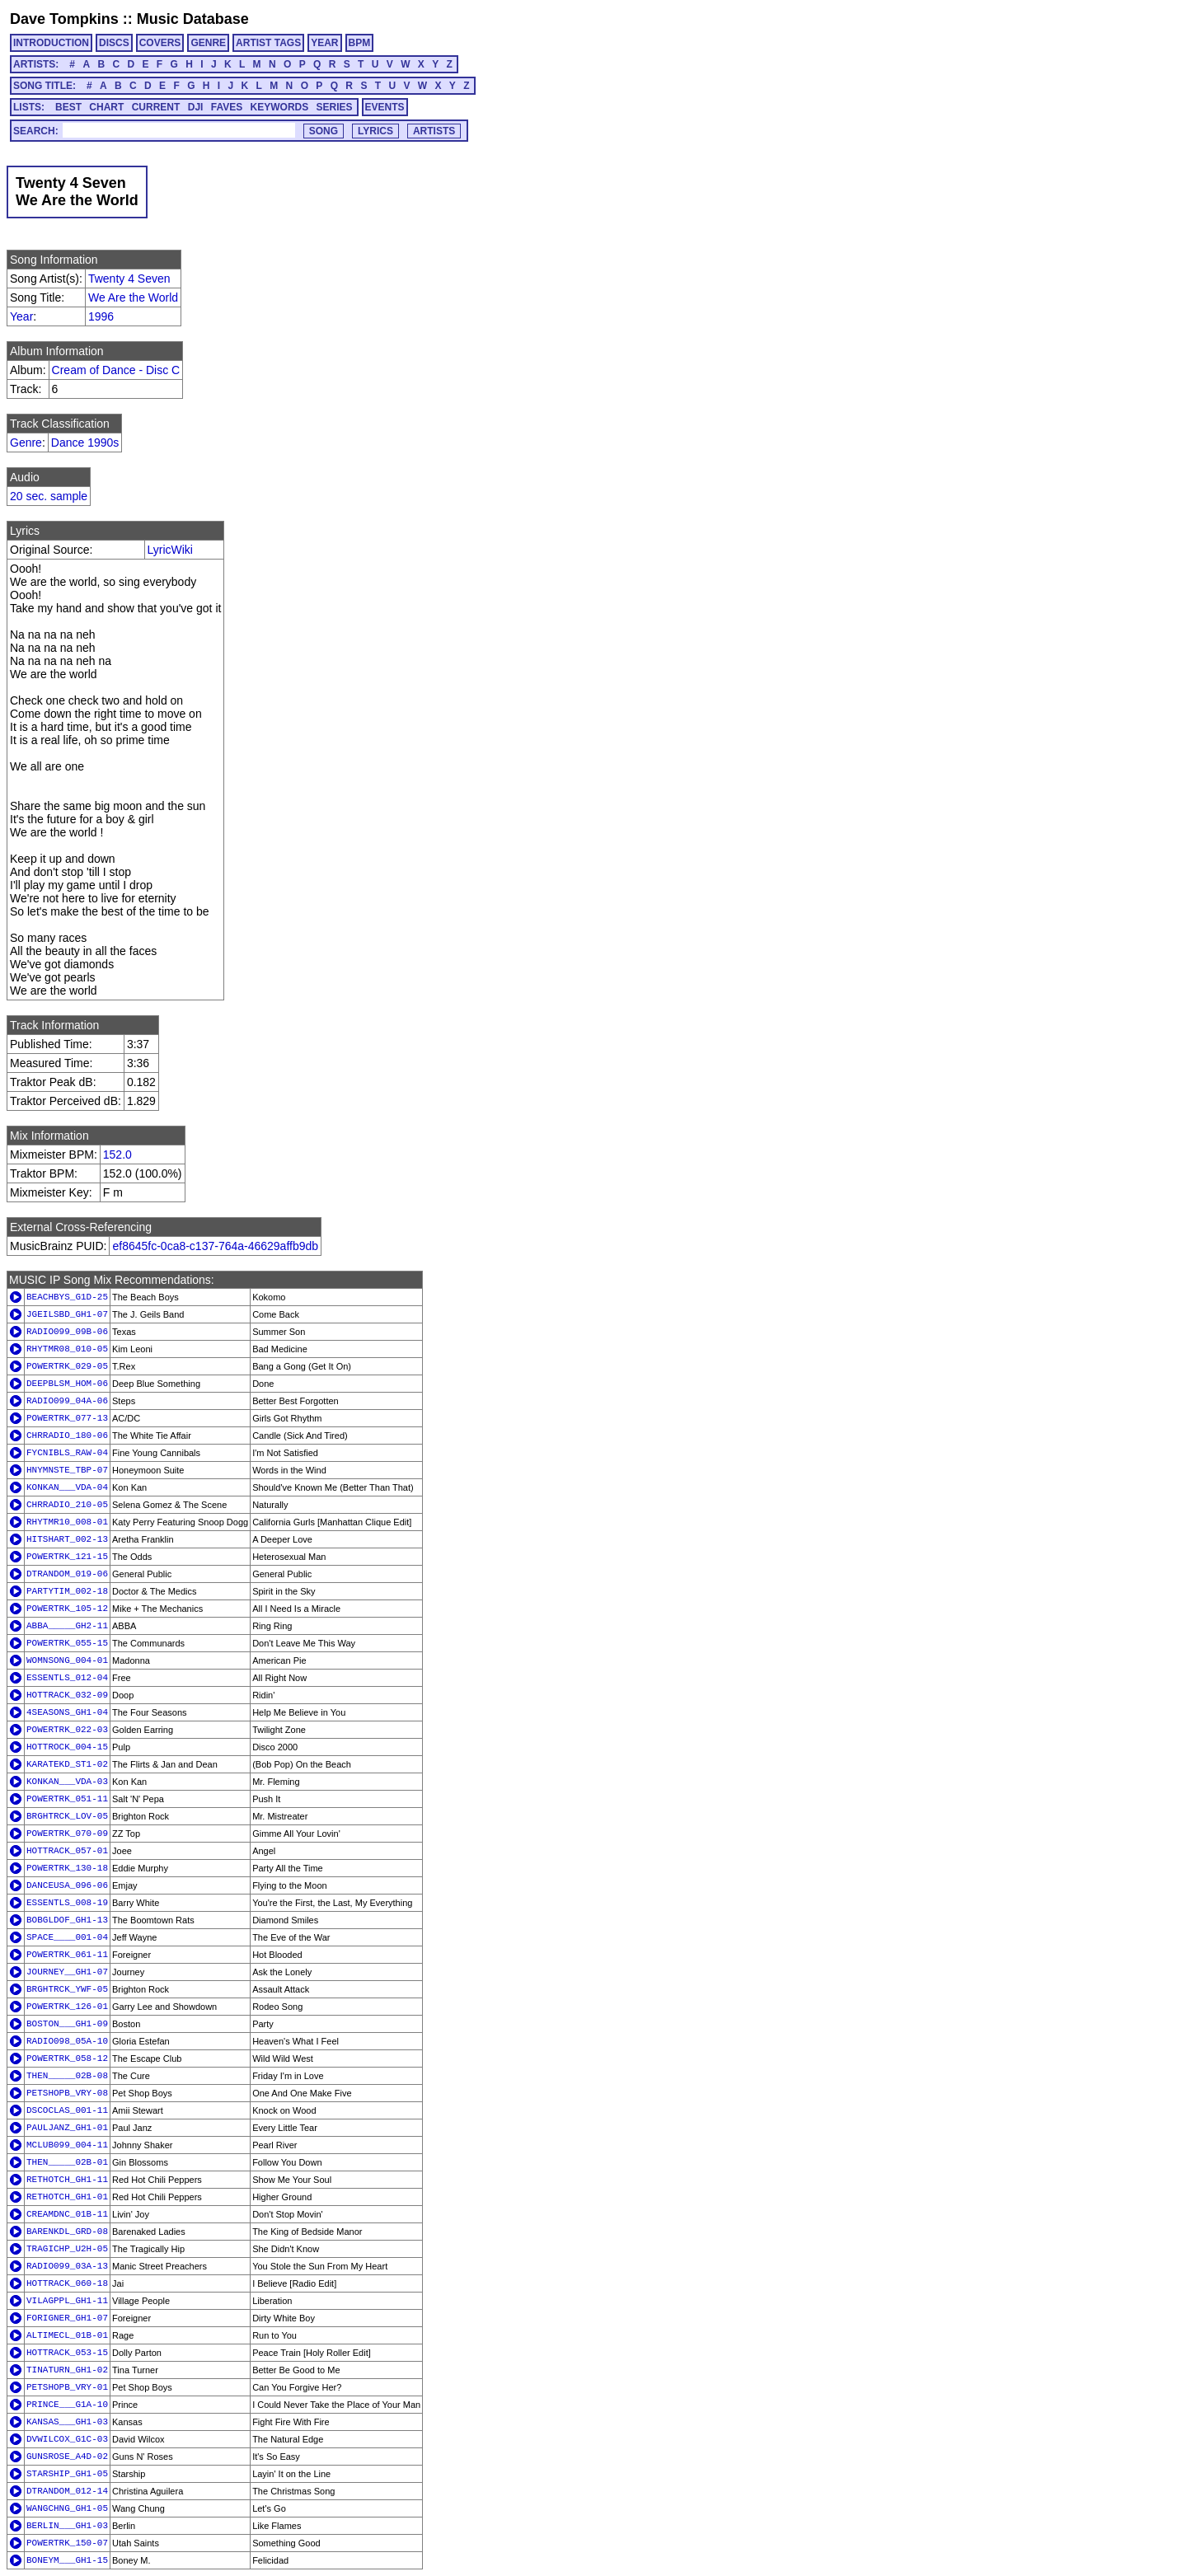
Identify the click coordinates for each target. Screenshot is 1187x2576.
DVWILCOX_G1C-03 (67, 2439)
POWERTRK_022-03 (67, 1730)
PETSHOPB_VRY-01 (67, 2387)
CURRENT (156, 107)
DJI (196, 107)
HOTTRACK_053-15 (67, 2353)
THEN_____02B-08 (67, 2076)
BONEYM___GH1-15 (67, 2560)
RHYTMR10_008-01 (67, 1522)
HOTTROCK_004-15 (67, 1747)
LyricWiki (170, 549)
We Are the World (133, 297)
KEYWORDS (280, 107)
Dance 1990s (85, 442)
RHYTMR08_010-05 (67, 1349)
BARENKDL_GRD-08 (67, 2231)
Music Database (193, 19)
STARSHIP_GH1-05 (67, 2474)
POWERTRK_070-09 (67, 1833)
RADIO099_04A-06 (67, 1401)
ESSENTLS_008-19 (67, 1903)
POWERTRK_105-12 (67, 1609)
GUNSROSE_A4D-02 (67, 2456)
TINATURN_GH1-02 (67, 2370)
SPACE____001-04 (67, 1937)
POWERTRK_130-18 (67, 1868)
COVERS (160, 43)
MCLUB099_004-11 (67, 2145)
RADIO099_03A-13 (67, 2266)
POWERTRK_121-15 (67, 1557)
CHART (106, 107)
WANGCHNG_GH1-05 (67, 2508)
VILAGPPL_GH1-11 (67, 2301)
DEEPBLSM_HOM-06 (67, 1384)
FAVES (226, 107)
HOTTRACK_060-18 (67, 2283)
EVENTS (385, 107)
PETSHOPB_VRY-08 (67, 2093)
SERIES (335, 107)
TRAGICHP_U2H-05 (67, 2249)
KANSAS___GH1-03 (67, 2422)
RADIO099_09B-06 (67, 1332)
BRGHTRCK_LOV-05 (67, 1816)
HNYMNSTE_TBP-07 (67, 1470)
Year (21, 316)
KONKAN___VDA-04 (67, 1487)
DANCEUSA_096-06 (67, 1885)
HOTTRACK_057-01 (67, 1851)
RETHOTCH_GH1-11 (67, 2180)
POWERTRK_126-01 (67, 2007)
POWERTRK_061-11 (67, 1955)
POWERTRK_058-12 (67, 2058)
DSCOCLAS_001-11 (67, 2110)
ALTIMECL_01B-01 (67, 2335)
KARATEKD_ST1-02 (67, 1764)
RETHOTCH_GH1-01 (67, 2197)
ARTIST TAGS (268, 43)
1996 (101, 316)
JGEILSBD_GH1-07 (67, 1314)
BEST (68, 107)
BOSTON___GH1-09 (67, 2024)
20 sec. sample (48, 496)
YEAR (324, 43)
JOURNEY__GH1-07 (67, 1972)
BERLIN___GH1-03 (67, 2526)
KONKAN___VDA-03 (67, 1782)
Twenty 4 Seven (129, 278)
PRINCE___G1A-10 (67, 2405)
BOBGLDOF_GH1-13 (67, 1920)
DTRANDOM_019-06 (67, 1574)
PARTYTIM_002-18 (67, 1591)
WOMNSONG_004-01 (67, 1660)
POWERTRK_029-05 (67, 1366)
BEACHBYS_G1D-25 (67, 1297)
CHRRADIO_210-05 (67, 1505)
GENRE (208, 43)
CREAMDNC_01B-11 (67, 2214)
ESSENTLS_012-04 (67, 1678)
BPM (360, 43)
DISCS (114, 43)
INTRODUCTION (51, 43)
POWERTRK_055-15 (67, 1643)
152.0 (117, 1154)
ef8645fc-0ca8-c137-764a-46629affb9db (215, 1246)
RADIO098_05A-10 (67, 2041)
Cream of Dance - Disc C (116, 370)
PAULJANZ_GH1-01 (67, 2128)
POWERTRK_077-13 (67, 1418)
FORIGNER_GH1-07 (67, 2318)
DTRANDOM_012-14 (67, 2491)
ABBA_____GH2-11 (67, 1626)
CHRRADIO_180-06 (67, 1435)
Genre (26, 442)
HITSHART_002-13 (67, 1539)
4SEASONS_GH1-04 (67, 1712)
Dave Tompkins (64, 19)
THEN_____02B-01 (67, 2162)
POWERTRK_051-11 (67, 1799)
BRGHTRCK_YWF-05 (67, 1989)
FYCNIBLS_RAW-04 (67, 1453)
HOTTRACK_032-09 (67, 1695)
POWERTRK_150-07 (67, 2543)
